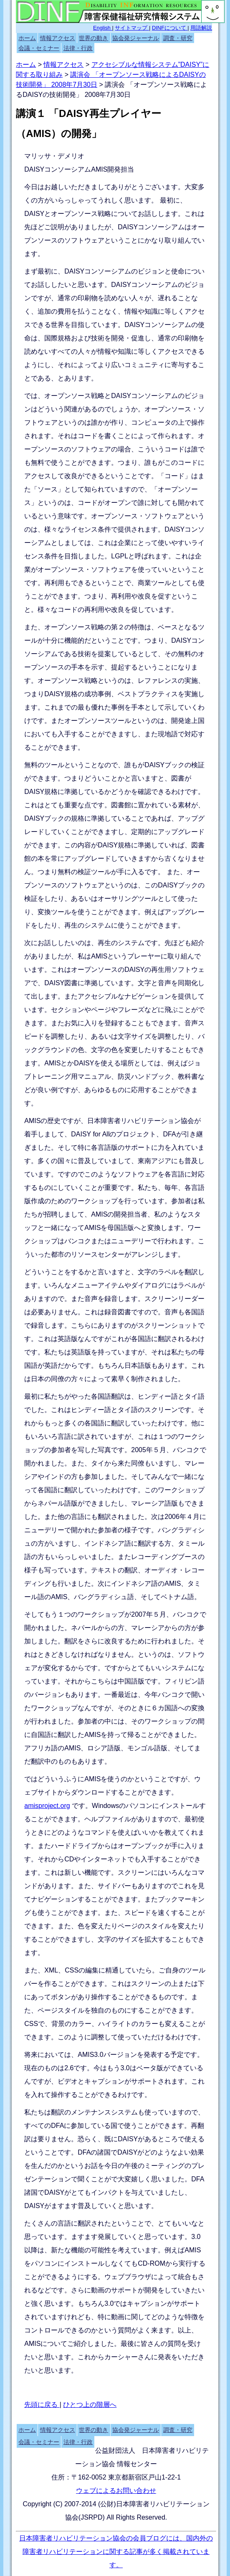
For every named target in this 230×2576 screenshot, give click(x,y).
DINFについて (169, 28)
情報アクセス (57, 38)
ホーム (27, 38)
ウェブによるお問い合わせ (116, 2490)
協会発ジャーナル (135, 38)
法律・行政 (78, 48)
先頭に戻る (41, 2404)
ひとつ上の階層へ (89, 2404)
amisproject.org (47, 1805)
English (102, 28)
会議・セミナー (38, 48)
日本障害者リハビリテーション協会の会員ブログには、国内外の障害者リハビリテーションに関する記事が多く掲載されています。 (116, 2551)
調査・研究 (177, 38)
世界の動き (93, 38)
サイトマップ (132, 28)
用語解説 (201, 28)
